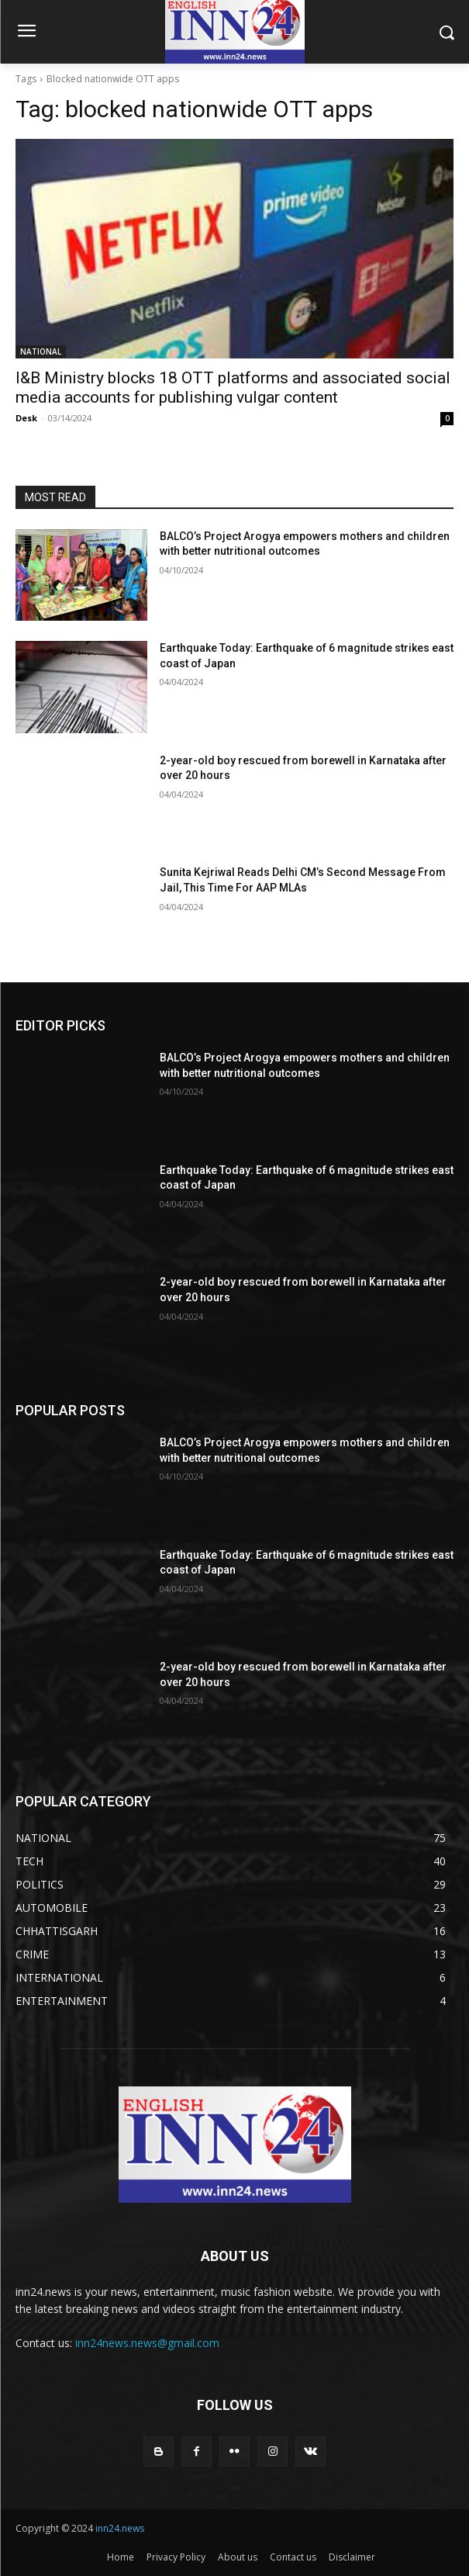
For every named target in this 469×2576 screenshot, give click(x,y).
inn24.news (119, 2528)
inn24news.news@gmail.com (147, 2342)
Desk (26, 418)
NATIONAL (40, 351)
